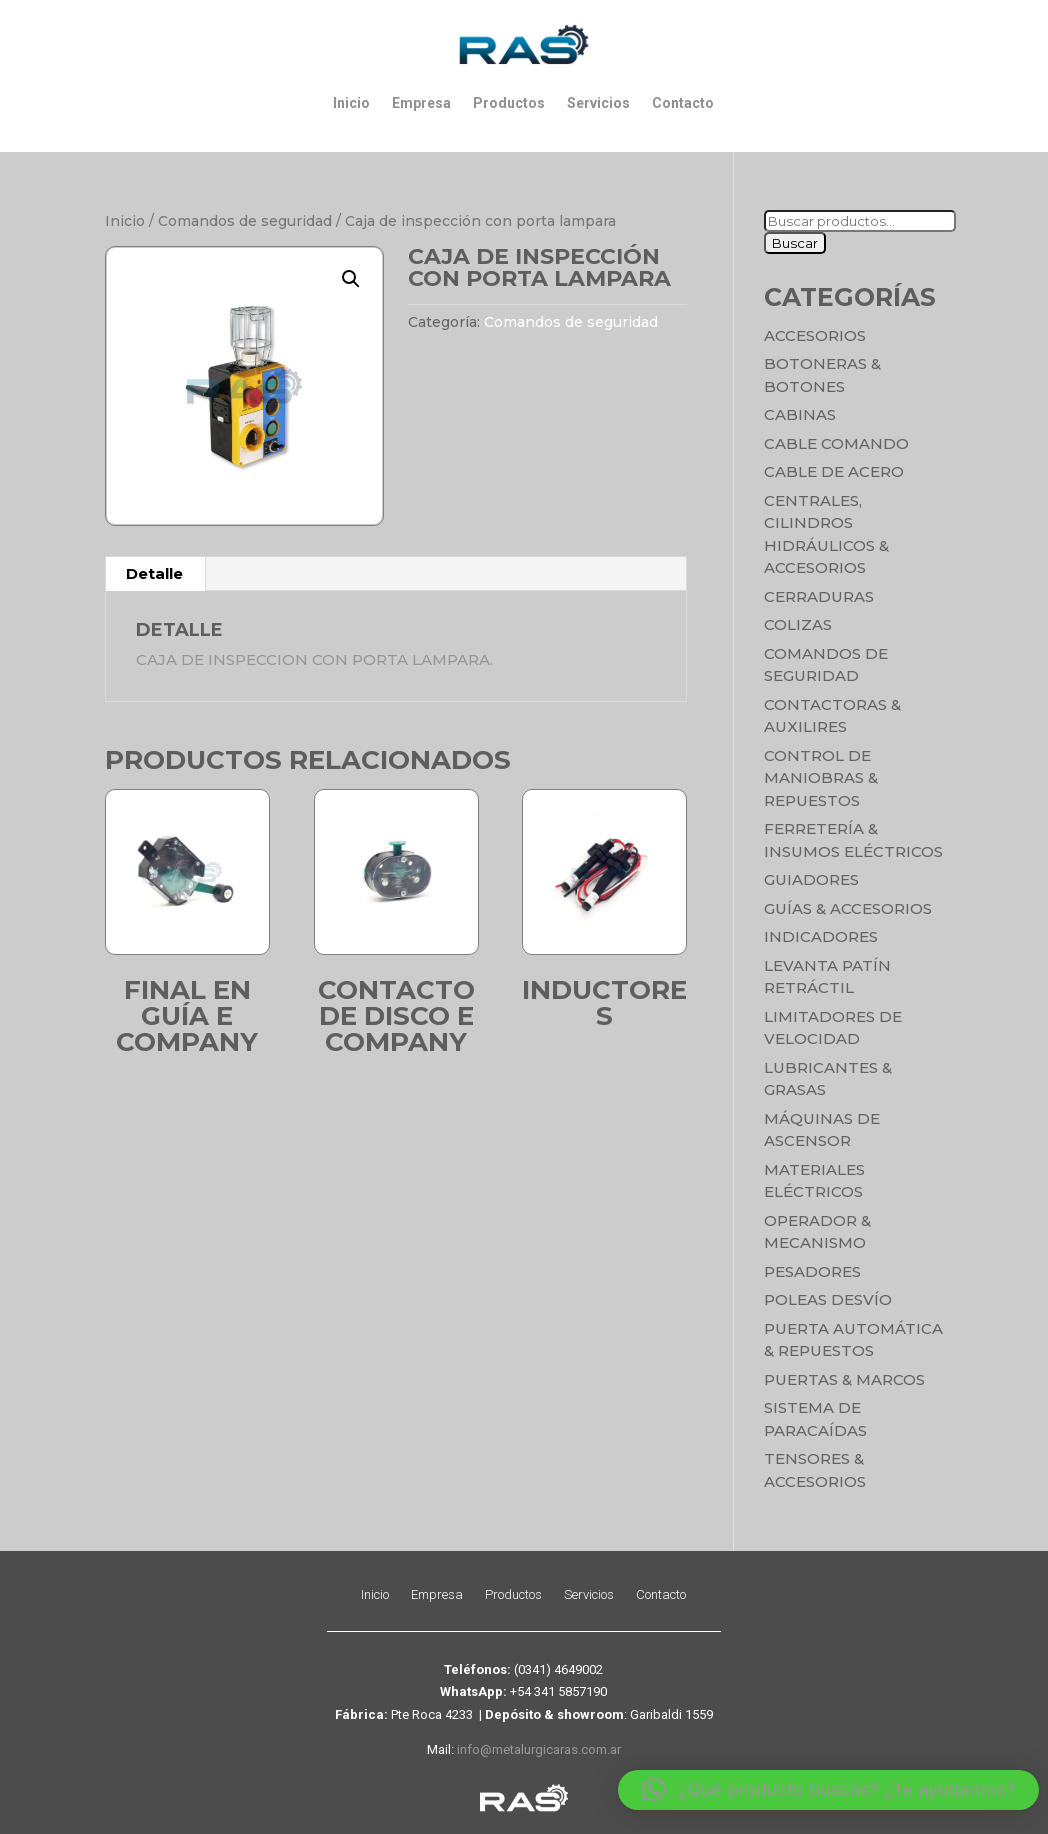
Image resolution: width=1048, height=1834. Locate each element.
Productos (509, 103)
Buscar (795, 243)
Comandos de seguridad (245, 221)
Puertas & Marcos (844, 1379)
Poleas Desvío (828, 1299)
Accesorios (815, 335)
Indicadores (821, 936)
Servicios (598, 103)
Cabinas (800, 414)
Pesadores (812, 1271)
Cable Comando (836, 443)
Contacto (683, 103)
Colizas (798, 624)
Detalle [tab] (154, 573)
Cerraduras (819, 596)
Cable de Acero (834, 471)
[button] (351, 279)
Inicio (351, 103)
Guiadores (811, 879)
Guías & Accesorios (848, 908)
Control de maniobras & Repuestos (821, 778)
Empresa (421, 103)
